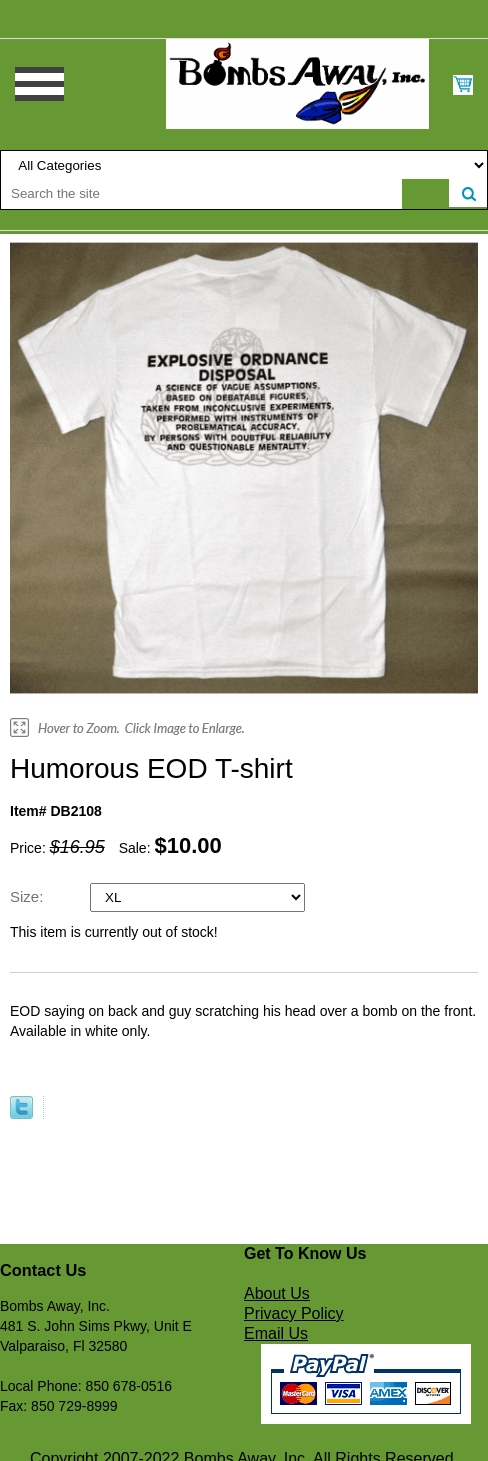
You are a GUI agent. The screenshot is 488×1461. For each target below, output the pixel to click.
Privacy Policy (294, 1313)
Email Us (276, 1333)
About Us (277, 1293)
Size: (29, 896)
